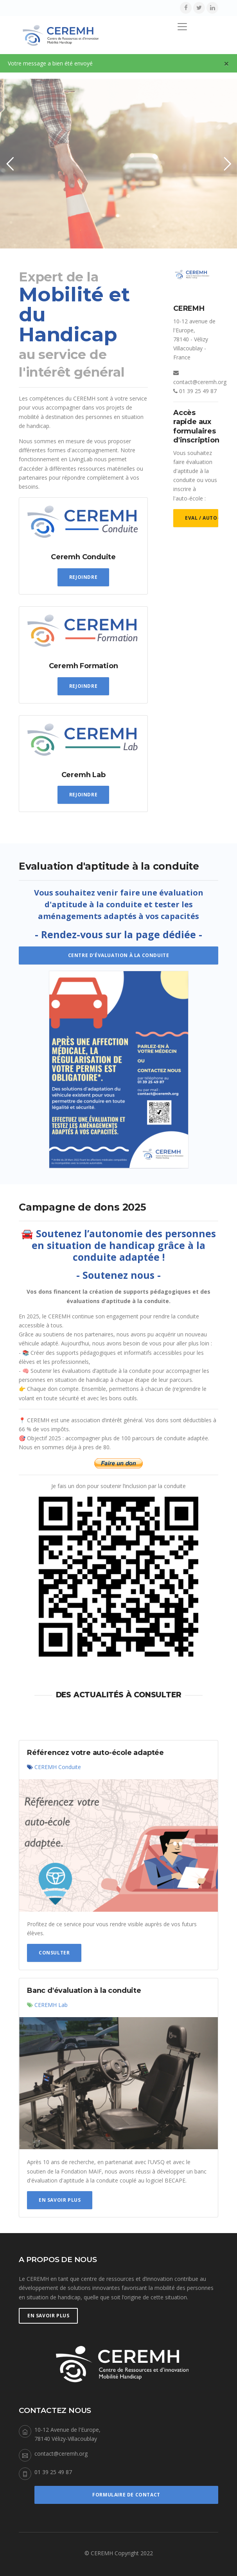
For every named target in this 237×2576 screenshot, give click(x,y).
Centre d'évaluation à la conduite (118, 955)
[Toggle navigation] (182, 26)
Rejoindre (83, 577)
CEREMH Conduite (57, 1767)
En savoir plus (60, 2200)
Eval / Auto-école (201, 518)
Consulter (54, 1952)
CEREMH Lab (51, 2005)
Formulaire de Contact (126, 2494)
